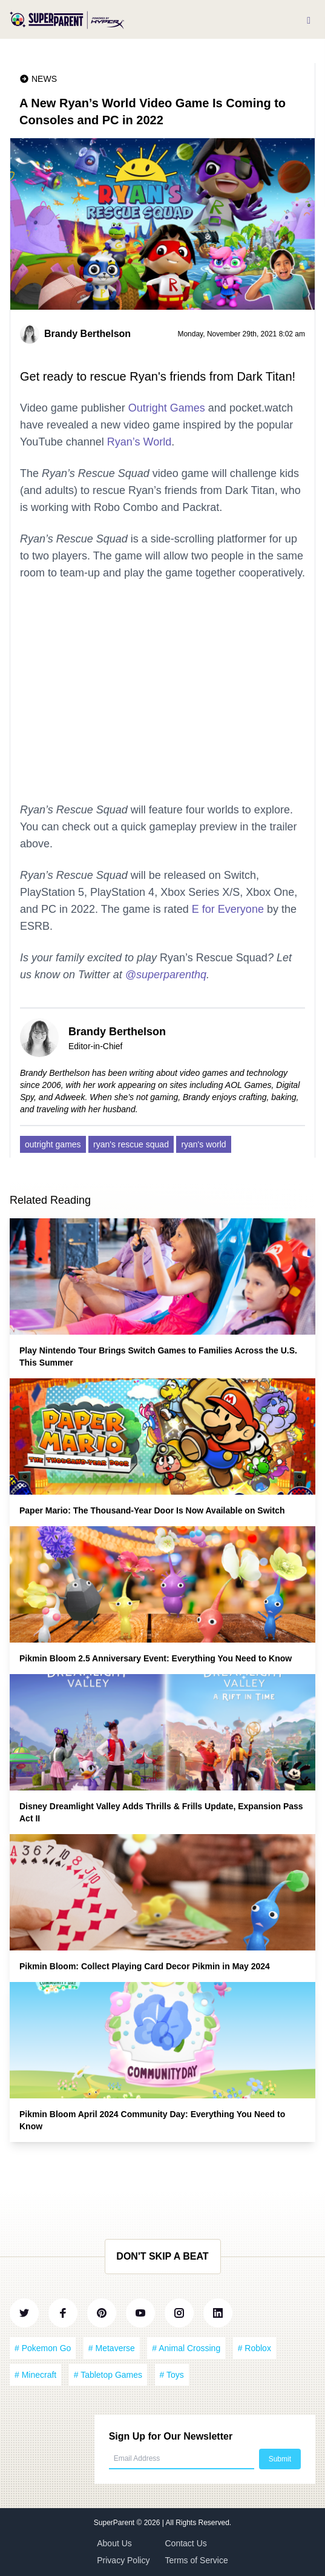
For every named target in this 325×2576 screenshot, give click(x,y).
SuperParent (115, 2522)
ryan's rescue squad (131, 1144)
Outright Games (166, 408)
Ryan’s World (139, 442)
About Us (114, 2543)
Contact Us (186, 2543)
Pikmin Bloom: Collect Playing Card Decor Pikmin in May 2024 (144, 1966)
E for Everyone (228, 909)
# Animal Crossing (186, 2348)
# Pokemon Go (43, 2348)
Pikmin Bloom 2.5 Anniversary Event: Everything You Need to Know (155, 1658)
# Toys (172, 2375)
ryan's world (203, 1144)
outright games (53, 1144)
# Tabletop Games (108, 2375)
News (44, 79)
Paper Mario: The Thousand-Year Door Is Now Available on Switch (151, 1510)
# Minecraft (35, 2375)
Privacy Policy (123, 2560)
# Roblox (254, 2348)
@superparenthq (165, 975)
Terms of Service (196, 2560)
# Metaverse (111, 2348)
